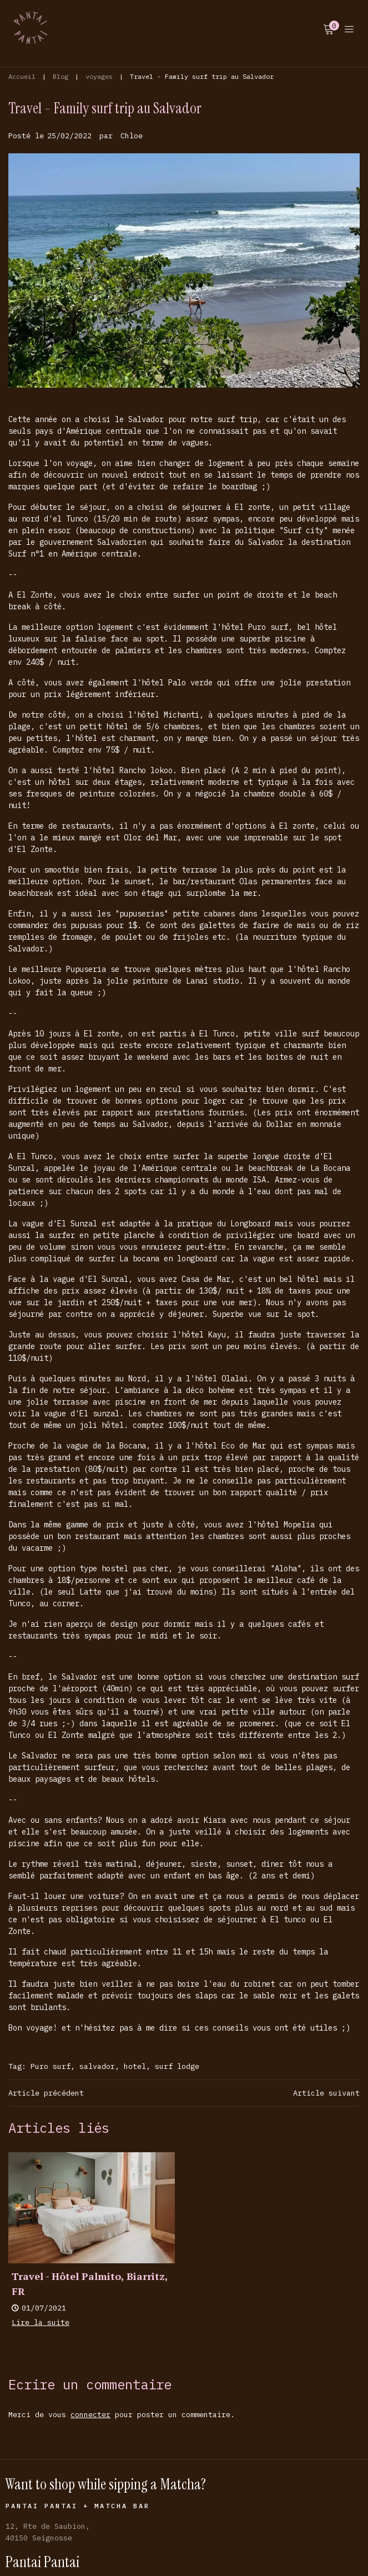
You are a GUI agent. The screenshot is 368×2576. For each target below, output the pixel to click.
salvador (97, 2066)
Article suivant (326, 2093)
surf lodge (177, 2066)
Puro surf (50, 2066)
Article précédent (46, 2093)
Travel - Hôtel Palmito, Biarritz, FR (90, 2283)
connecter (90, 2414)
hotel (135, 2066)
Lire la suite (40, 2322)
